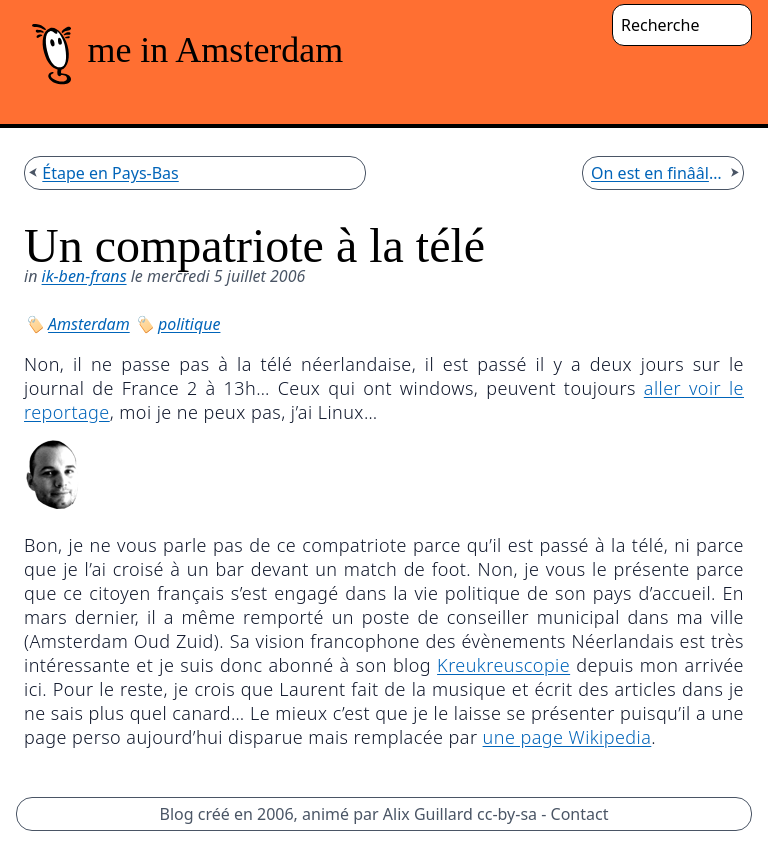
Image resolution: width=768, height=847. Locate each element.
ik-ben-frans (84, 276)
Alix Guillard (428, 814)
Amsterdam (89, 324)
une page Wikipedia (567, 737)
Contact (580, 814)
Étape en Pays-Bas (110, 173)
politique (189, 324)
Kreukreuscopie (503, 665)
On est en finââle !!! (658, 173)
